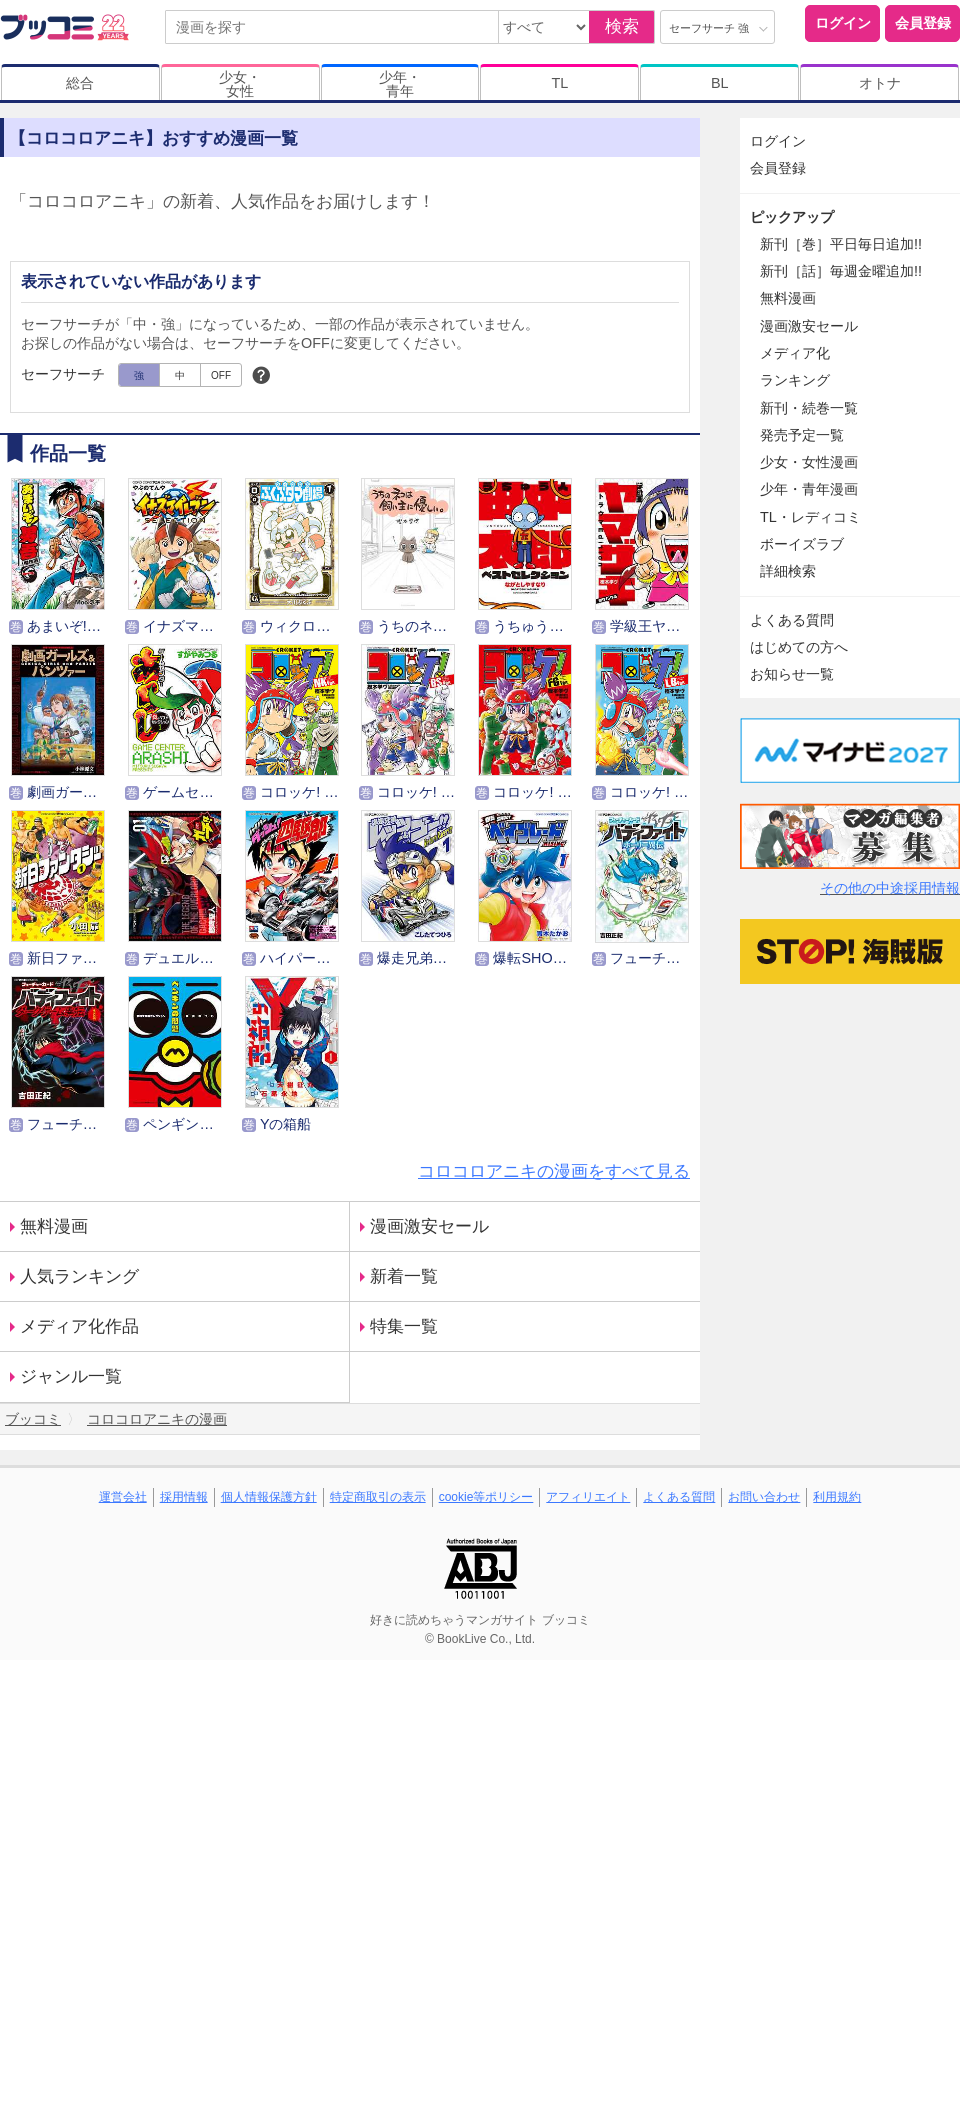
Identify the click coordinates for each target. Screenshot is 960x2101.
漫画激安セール (429, 1226)
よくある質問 (792, 620)
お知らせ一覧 (792, 674)
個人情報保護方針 (269, 1497)
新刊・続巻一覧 (809, 408)
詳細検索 (788, 571)
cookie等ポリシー (486, 1497)
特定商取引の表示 (378, 1497)
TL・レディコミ (810, 517)
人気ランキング (79, 1276)
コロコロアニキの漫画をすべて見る (554, 1171)
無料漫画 (54, 1226)
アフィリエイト (588, 1497)
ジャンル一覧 (71, 1376)
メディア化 (795, 353)
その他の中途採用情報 (890, 888)
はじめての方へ (799, 647)
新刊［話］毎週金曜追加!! (841, 271)
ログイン (843, 23)
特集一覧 (404, 1326)
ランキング (795, 380)
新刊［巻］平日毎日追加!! (841, 244)
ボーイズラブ (802, 544)
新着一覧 (404, 1276)
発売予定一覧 (802, 435)
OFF (221, 375)
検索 (622, 26)
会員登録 (923, 23)
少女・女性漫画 (809, 462)
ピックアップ (792, 217)
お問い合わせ (764, 1497)
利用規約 (837, 1497)
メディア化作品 (79, 1326)
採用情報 (184, 1497)
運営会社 (123, 1497)
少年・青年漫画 (809, 489)
